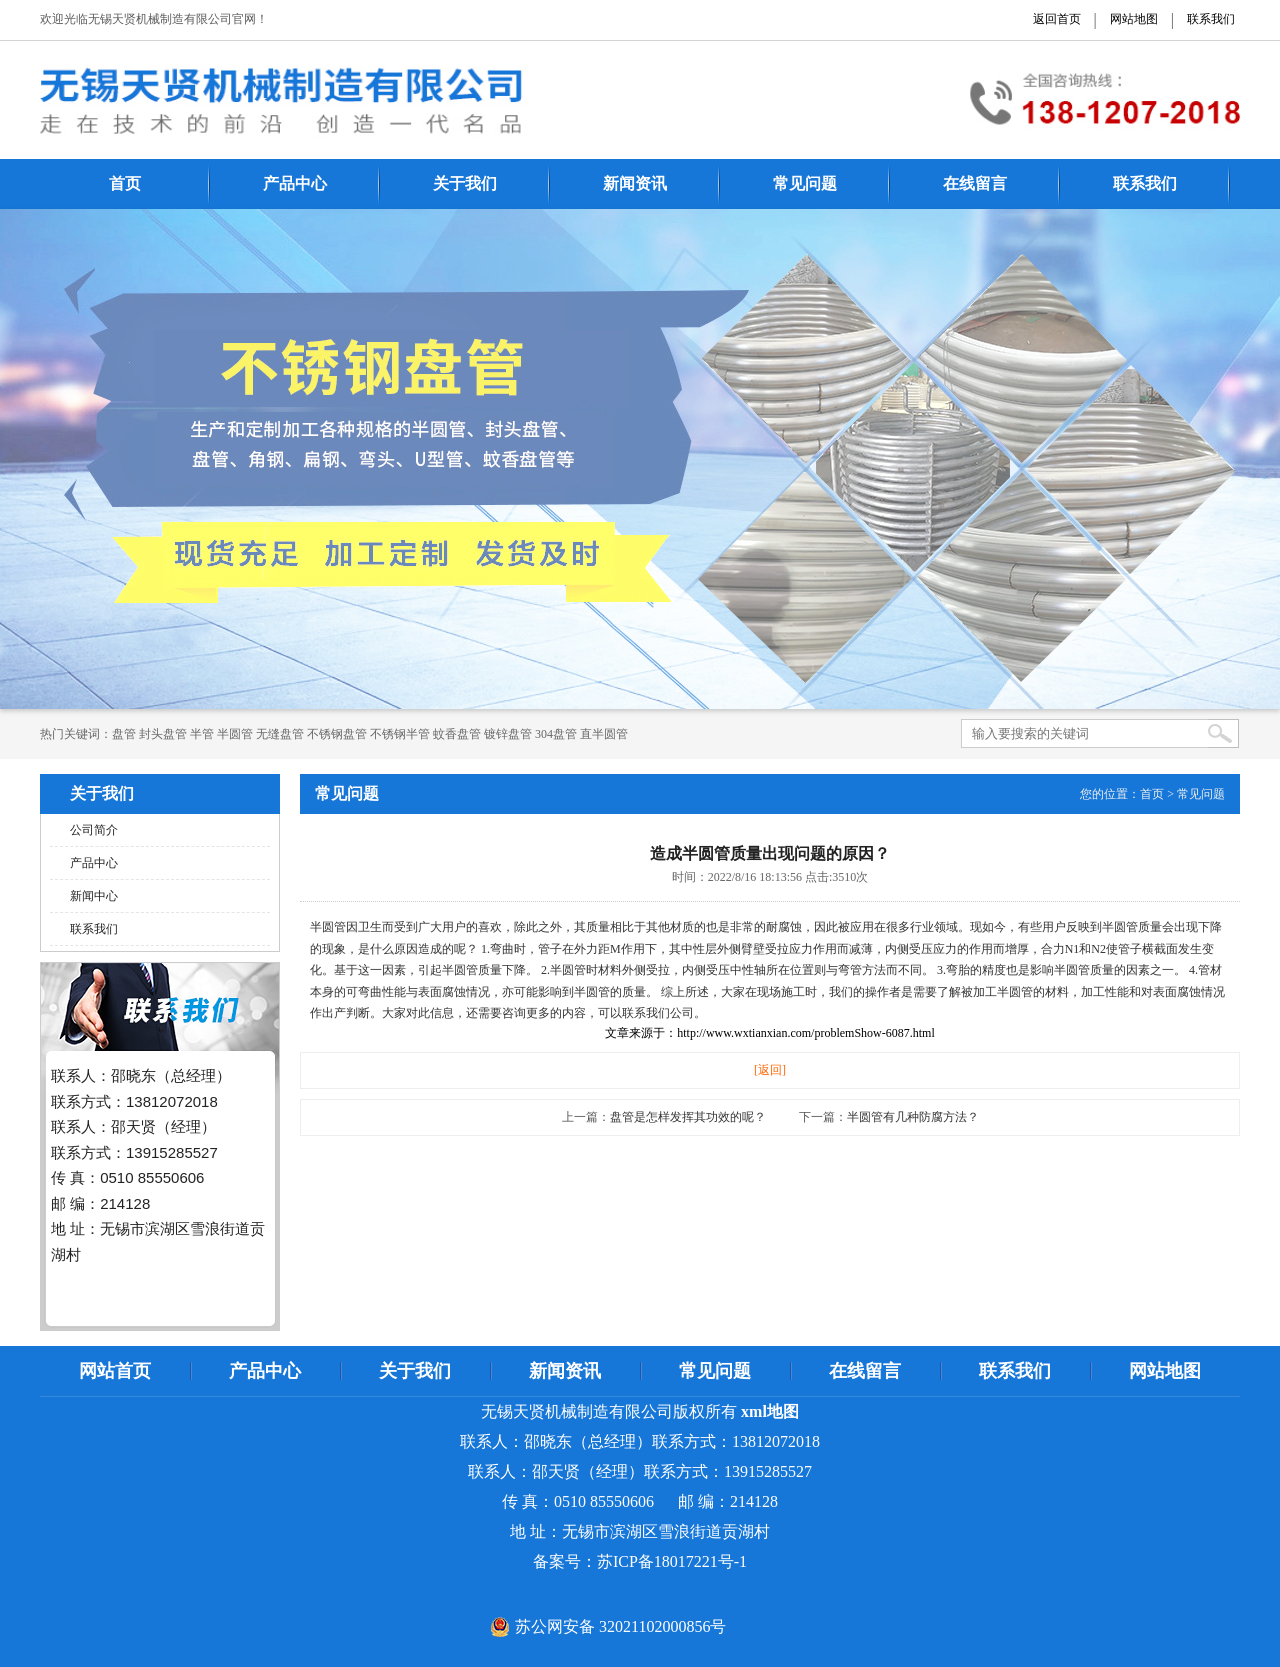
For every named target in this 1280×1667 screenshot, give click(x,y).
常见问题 (805, 183)
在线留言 (975, 183)
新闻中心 (94, 896)
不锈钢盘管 (337, 734)
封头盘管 (163, 734)
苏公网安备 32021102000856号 (620, 1626)
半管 (202, 734)
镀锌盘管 (508, 734)
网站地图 (1134, 19)
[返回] (770, 1070)
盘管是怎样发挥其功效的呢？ (688, 1117)
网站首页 (115, 1371)
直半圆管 (604, 734)
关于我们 (465, 183)
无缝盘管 (280, 734)
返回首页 (1057, 19)
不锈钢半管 (400, 734)
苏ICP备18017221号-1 (672, 1561)
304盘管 (556, 734)
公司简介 (94, 830)
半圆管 (235, 734)
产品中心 (295, 183)
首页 (125, 183)
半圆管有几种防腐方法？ (913, 1117)
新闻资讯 (635, 183)
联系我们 (1211, 19)
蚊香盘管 (457, 734)
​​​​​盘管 (124, 734)
